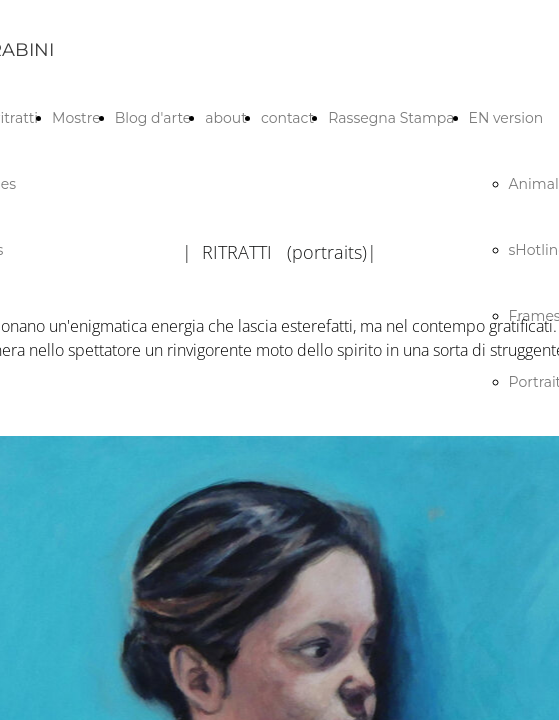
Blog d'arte (153, 118)
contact (287, 118)
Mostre (76, 118)
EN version (506, 118)
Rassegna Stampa (391, 118)
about (226, 118)
